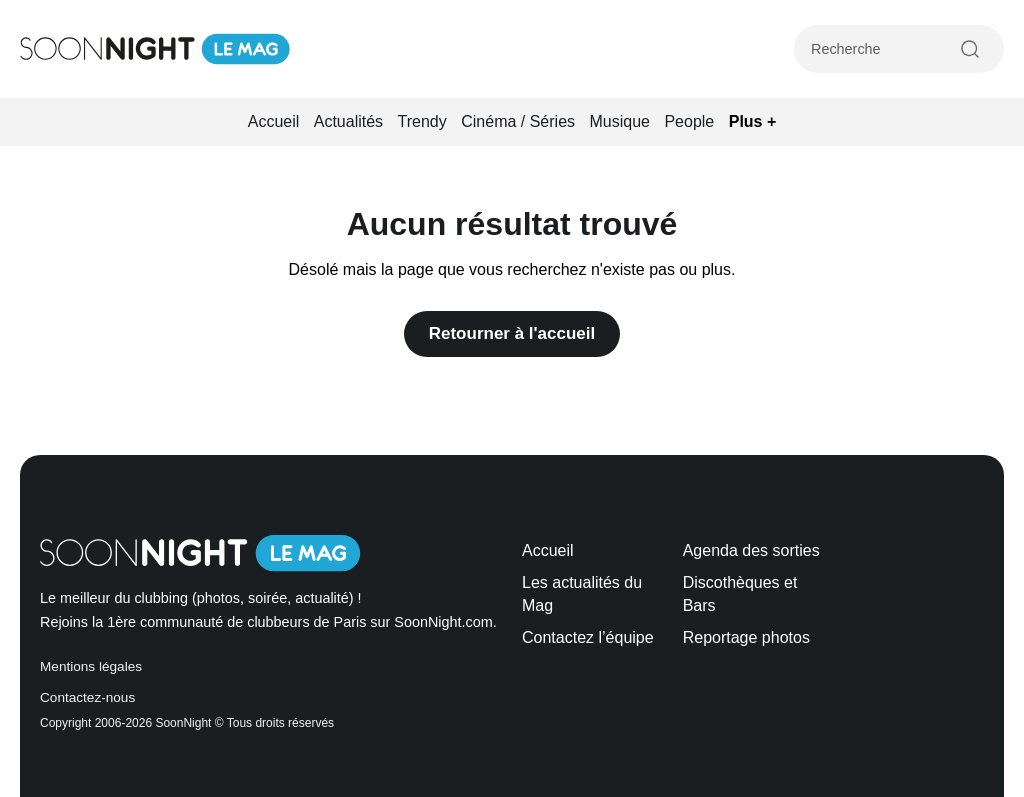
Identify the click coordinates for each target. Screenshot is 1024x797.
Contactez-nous (87, 697)
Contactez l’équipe (588, 637)
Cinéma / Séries (518, 121)
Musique (620, 121)
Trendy (422, 121)
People (689, 121)
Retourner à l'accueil (512, 333)
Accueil (274, 121)
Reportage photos (746, 637)
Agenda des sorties (751, 550)
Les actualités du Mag (582, 593)
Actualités (348, 121)
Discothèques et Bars (740, 593)
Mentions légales (91, 666)
